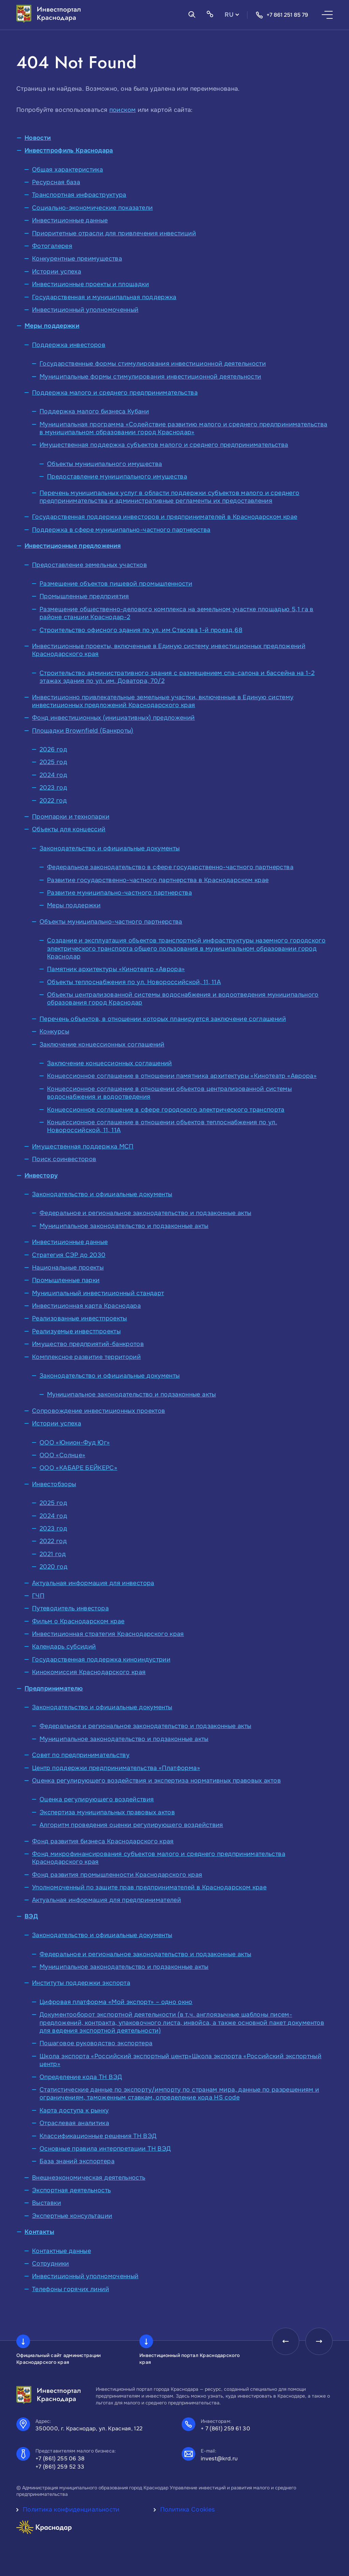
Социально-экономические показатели (92, 207)
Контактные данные (61, 2251)
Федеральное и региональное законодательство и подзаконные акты (145, 1213)
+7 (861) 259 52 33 (60, 2466)
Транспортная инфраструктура (79, 195)
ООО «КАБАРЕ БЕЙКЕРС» (78, 1468)
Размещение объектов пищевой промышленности (116, 583)
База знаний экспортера (77, 2161)
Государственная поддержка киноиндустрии (101, 1659)
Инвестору (41, 1175)
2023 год (53, 787)
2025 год (53, 762)
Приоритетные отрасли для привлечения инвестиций (114, 233)
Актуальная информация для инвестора (93, 1583)
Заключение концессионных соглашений (102, 1044)
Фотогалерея (52, 246)
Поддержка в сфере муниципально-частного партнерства (121, 529)
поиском (122, 110)
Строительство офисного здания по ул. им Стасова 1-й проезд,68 (141, 630)
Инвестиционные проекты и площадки (90, 284)
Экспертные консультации (72, 2216)
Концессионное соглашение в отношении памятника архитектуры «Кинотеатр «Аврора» (182, 1076)
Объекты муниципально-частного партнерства (111, 921)
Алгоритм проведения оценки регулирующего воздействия (131, 1825)
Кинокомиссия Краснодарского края (89, 1672)
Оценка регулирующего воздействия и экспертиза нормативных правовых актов (156, 1780)
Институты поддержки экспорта (81, 1983)
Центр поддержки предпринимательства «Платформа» (116, 1768)
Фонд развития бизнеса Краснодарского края (103, 1841)
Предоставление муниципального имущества (117, 476)
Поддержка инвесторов (68, 345)
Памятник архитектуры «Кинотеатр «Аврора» (116, 969)
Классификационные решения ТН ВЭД (98, 2136)
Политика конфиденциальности (71, 2509)
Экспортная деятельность (71, 2190)
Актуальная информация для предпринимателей (106, 1900)
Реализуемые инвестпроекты (76, 1331)
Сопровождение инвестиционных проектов (98, 1411)
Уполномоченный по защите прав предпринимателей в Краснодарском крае (149, 1887)
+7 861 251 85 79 (282, 15)
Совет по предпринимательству (81, 1755)
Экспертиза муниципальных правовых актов (107, 1812)
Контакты (39, 2232)
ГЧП (38, 1595)
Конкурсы (54, 1031)
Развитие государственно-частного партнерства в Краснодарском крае (158, 880)
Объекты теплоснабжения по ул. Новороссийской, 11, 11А (134, 982)
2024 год (53, 775)
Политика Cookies (187, 2509)
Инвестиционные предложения (73, 546)
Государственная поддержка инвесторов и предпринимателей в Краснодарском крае (164, 517)
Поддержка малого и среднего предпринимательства (115, 392)
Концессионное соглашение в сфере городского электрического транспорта (166, 1109)
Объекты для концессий (69, 829)
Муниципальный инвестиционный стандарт (98, 1293)
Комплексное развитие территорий (86, 1357)
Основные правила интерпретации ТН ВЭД (105, 2148)
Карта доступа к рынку (74, 2110)
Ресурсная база (56, 182)
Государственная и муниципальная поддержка (104, 297)
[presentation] (285, 2341)
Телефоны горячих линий (70, 2289)
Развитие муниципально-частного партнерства (119, 892)
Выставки (46, 2203)
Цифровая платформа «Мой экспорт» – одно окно (116, 2002)
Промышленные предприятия (84, 596)
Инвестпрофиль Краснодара (69, 150)
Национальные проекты (68, 1267)
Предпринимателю (54, 1688)
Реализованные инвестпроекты (79, 1318)
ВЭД (31, 1916)
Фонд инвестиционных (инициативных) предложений (113, 717)
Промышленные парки (66, 1280)
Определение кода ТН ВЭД (81, 2077)
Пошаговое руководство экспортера (96, 2043)
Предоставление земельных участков (89, 565)
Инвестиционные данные (70, 220)
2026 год (53, 749)
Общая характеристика (67, 169)
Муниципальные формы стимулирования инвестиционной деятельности (150, 376)
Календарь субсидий (64, 1646)
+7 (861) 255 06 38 (60, 2458)
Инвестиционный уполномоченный (85, 309)
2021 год (53, 1554)
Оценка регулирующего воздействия (97, 1799)
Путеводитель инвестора (70, 1608)
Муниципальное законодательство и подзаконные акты (124, 1226)
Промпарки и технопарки (70, 816)
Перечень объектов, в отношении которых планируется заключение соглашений (163, 1019)
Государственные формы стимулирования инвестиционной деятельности (153, 363)
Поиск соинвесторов (64, 1159)
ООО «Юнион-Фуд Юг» (75, 1442)
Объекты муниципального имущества (104, 464)
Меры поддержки (52, 326)
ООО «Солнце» (62, 1455)
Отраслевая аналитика (74, 2123)
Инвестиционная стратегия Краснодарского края (108, 1634)
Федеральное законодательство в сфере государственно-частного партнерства (170, 867)
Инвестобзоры (54, 1484)
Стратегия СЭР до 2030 (69, 1255)
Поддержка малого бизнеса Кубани (94, 411)
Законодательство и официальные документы (110, 848)
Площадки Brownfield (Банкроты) (83, 730)
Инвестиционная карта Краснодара (86, 1305)
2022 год (53, 800)
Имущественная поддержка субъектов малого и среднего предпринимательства (164, 445)
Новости (38, 138)
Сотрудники (50, 2263)
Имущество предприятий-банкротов (88, 1344)
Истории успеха (56, 271)
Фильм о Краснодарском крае (78, 1621)
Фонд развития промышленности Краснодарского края (117, 1874)
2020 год (53, 1566)
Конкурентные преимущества (77, 258)
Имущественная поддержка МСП (83, 1146)
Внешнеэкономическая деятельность (89, 2177)
